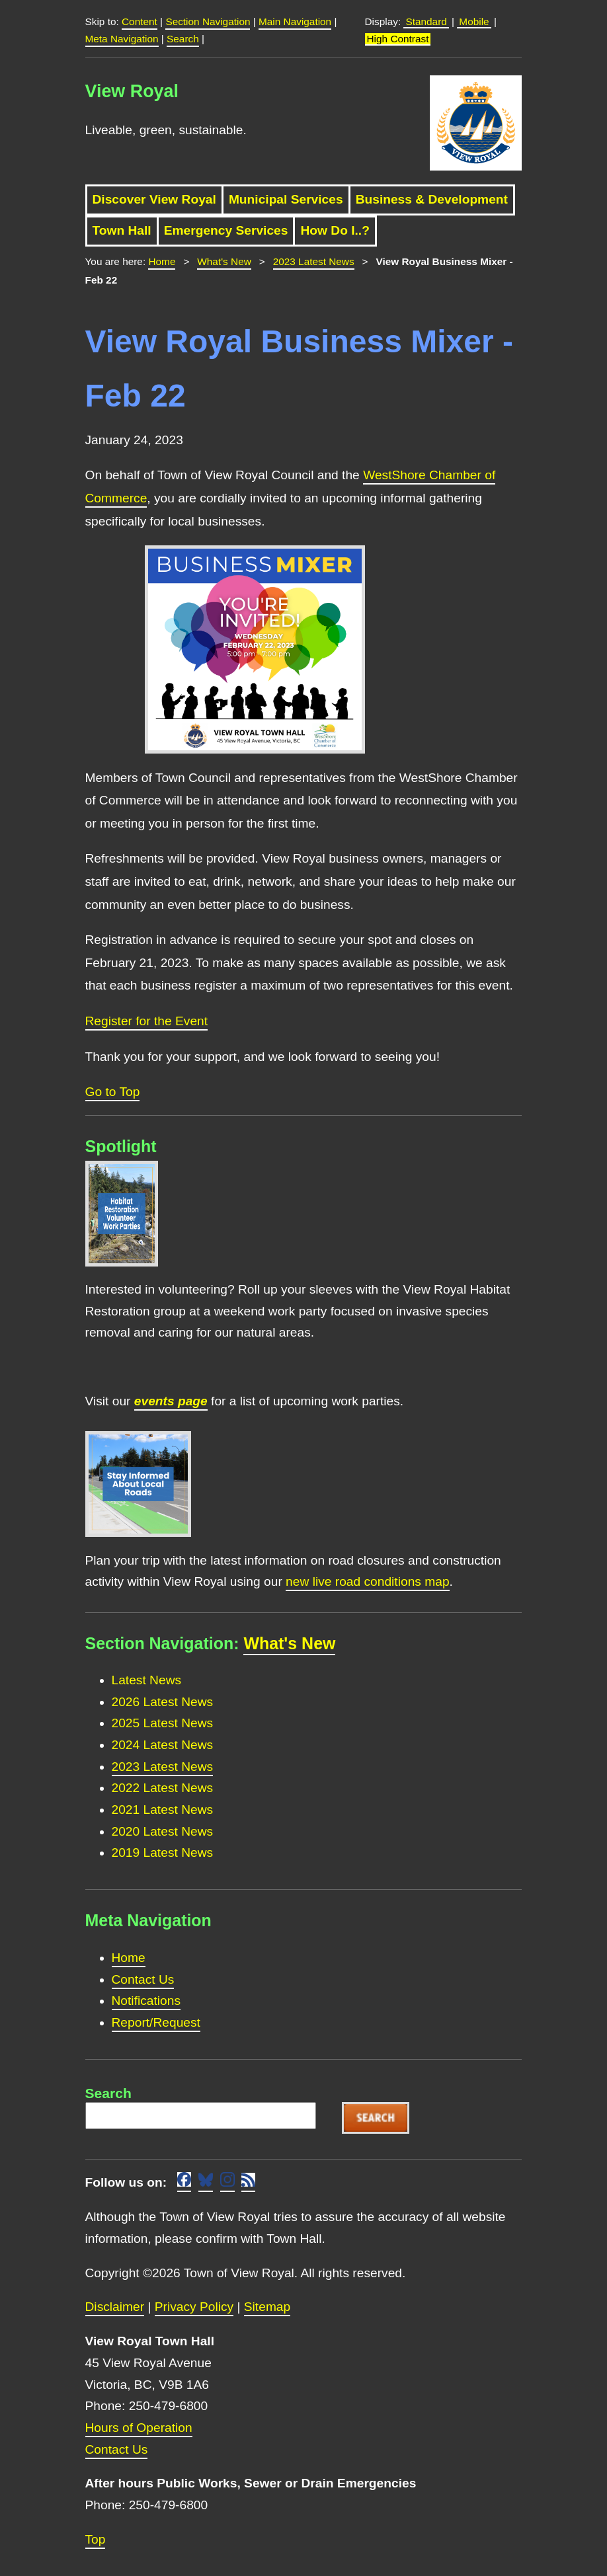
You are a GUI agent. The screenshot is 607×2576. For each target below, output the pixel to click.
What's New (224, 261)
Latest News (147, 1680)
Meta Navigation (122, 38)
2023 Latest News (313, 261)
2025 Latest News (163, 1723)
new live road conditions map (367, 1581)
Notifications (146, 2001)
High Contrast (398, 38)
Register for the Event (146, 1021)
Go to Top (112, 1092)
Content (139, 21)
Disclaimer (115, 2307)
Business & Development (432, 199)
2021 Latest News (163, 1809)
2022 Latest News (163, 1788)
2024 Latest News (163, 1745)
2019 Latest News (163, 1852)
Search (183, 38)
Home (161, 261)
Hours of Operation (138, 2428)
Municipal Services (286, 199)
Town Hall (122, 230)
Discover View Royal (154, 199)
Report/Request (156, 2022)
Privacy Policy (194, 2307)
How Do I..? (334, 230)
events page (171, 1401)
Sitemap (267, 2307)
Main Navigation (295, 21)
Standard (425, 21)
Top (95, 2539)
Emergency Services (226, 230)
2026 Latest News (163, 1702)
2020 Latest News (163, 1831)
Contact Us (143, 1979)
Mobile (474, 21)
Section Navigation (207, 21)
